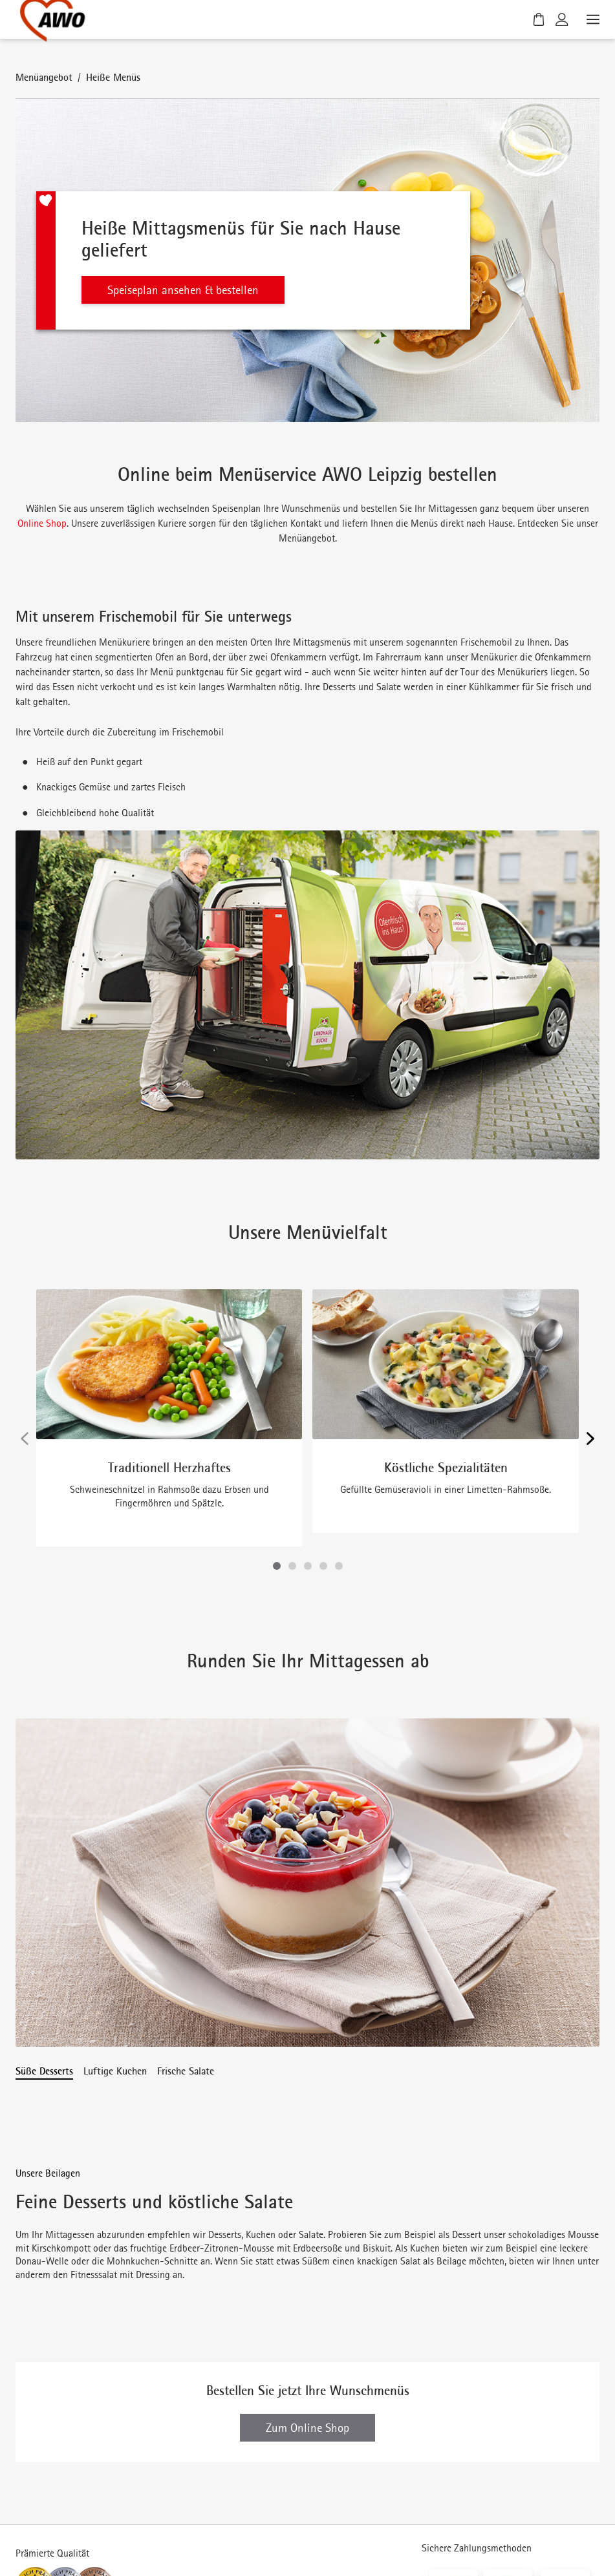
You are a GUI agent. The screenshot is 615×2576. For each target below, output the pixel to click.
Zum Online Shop (307, 2372)
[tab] (44, 2071)
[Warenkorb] (538, 19)
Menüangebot (44, 76)
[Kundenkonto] (562, 19)
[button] (277, 1566)
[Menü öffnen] (591, 19)
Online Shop (42, 523)
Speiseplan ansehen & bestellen (183, 289)
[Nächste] (590, 1438)
